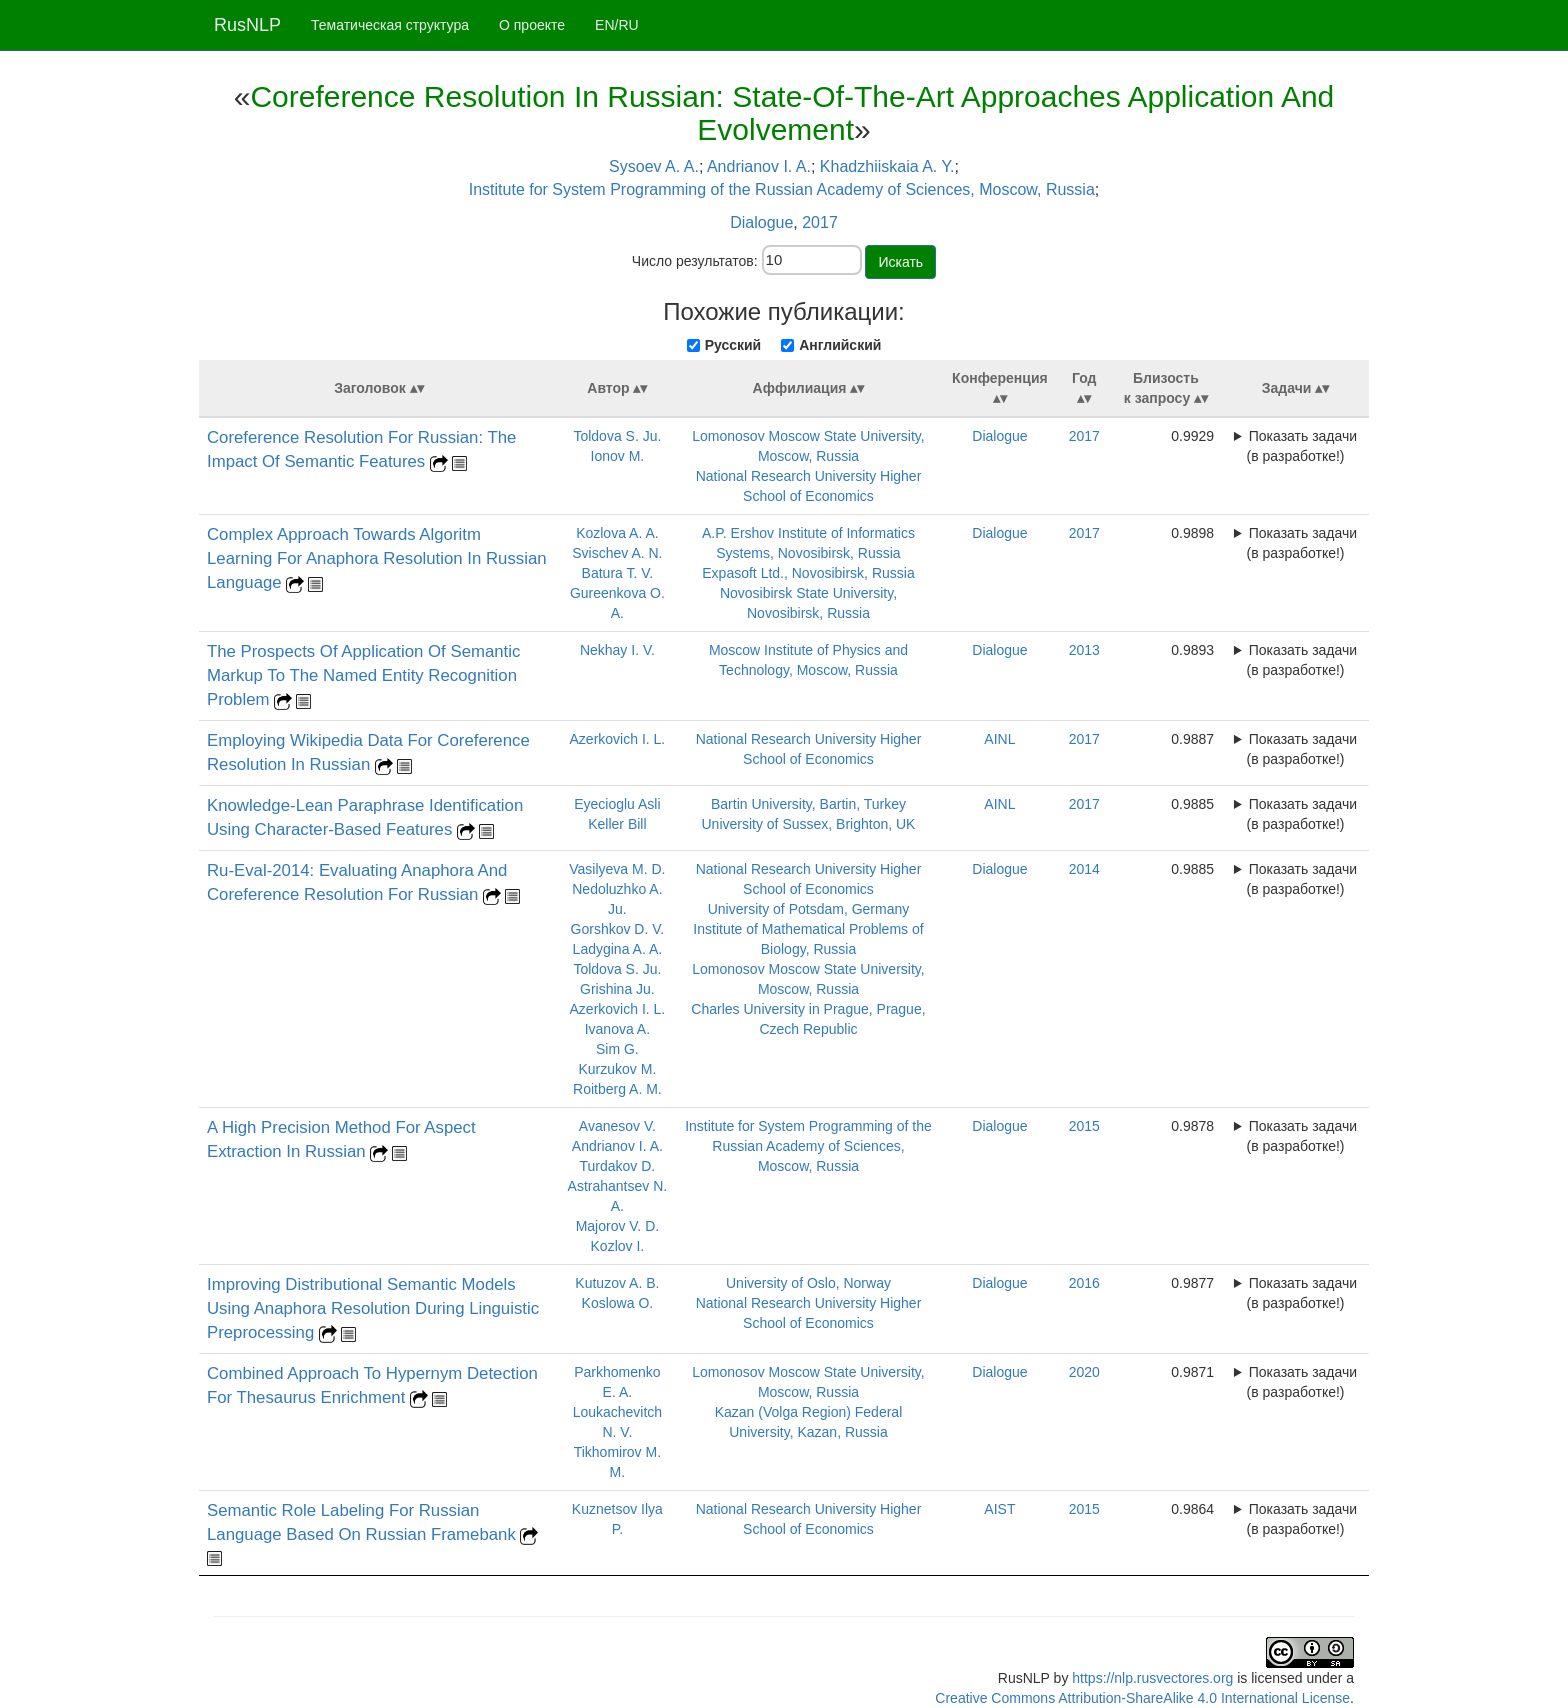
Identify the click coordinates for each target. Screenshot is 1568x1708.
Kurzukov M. (617, 1069)
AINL (999, 739)
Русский (733, 345)
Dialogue (761, 222)
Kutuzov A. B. (617, 1283)
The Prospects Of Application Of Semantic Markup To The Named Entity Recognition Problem (363, 675)
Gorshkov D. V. (618, 929)
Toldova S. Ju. (617, 436)
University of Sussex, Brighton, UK (808, 824)
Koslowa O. (618, 1303)
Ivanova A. (617, 1029)
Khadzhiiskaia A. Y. (887, 166)
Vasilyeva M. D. (617, 869)
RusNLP (247, 25)
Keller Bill (617, 824)
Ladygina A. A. (618, 949)
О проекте (532, 25)
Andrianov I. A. (759, 166)
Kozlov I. (618, 1246)
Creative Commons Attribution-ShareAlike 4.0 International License (1142, 1698)
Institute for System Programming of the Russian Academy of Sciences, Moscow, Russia (782, 189)
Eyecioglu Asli (617, 804)
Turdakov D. (618, 1166)
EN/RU (617, 25)
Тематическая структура (390, 25)
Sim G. (617, 1049)
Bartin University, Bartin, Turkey (808, 804)
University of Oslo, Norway (808, 1283)
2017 (820, 222)
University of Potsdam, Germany (809, 909)
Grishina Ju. (617, 989)
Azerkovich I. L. (618, 739)
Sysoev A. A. (654, 166)
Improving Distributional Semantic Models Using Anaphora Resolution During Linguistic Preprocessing (373, 1308)
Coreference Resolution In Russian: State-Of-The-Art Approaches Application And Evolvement (792, 113)
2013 (1084, 650)
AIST (999, 1509)
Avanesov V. (617, 1126)
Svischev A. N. (617, 553)
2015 (1084, 1126)
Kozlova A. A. (617, 533)
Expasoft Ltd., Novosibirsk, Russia (808, 573)
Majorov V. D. (618, 1226)
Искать (900, 262)
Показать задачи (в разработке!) (1302, 446)
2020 (1084, 1372)
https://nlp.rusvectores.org (1152, 1678)
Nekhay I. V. (617, 650)
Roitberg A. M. (617, 1089)
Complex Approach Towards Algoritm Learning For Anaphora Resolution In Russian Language (377, 558)
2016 (1084, 1283)
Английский (840, 345)
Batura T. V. (618, 573)
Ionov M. (618, 456)
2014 (1084, 869)
